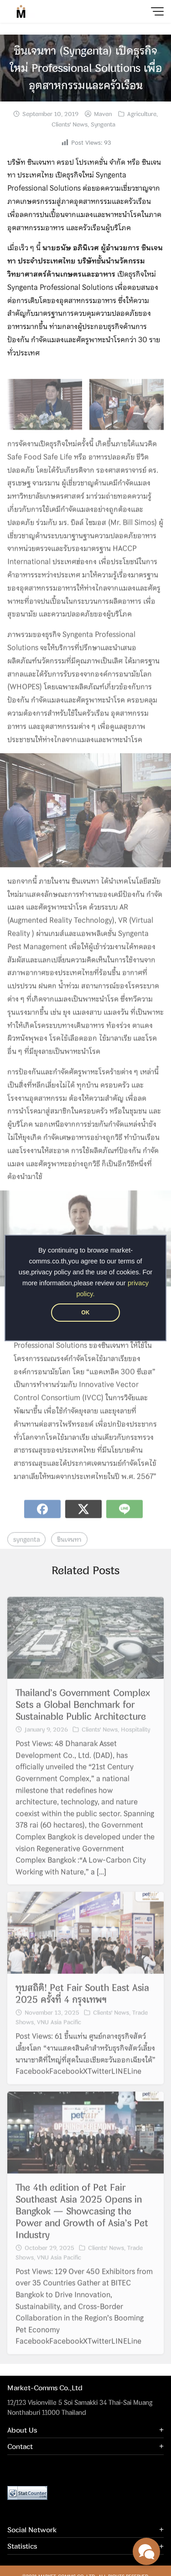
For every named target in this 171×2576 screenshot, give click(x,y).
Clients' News (70, 124)
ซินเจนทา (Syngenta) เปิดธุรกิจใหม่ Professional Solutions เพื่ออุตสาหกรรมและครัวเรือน (86, 68)
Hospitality (135, 1740)
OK (85, 1312)
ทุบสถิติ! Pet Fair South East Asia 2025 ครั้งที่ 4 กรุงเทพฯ (82, 2004)
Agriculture (141, 114)
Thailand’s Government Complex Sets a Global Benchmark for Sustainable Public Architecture (83, 1715)
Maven (103, 114)
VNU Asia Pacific (59, 2033)
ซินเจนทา (69, 1550)
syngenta (26, 1550)
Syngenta (103, 124)
